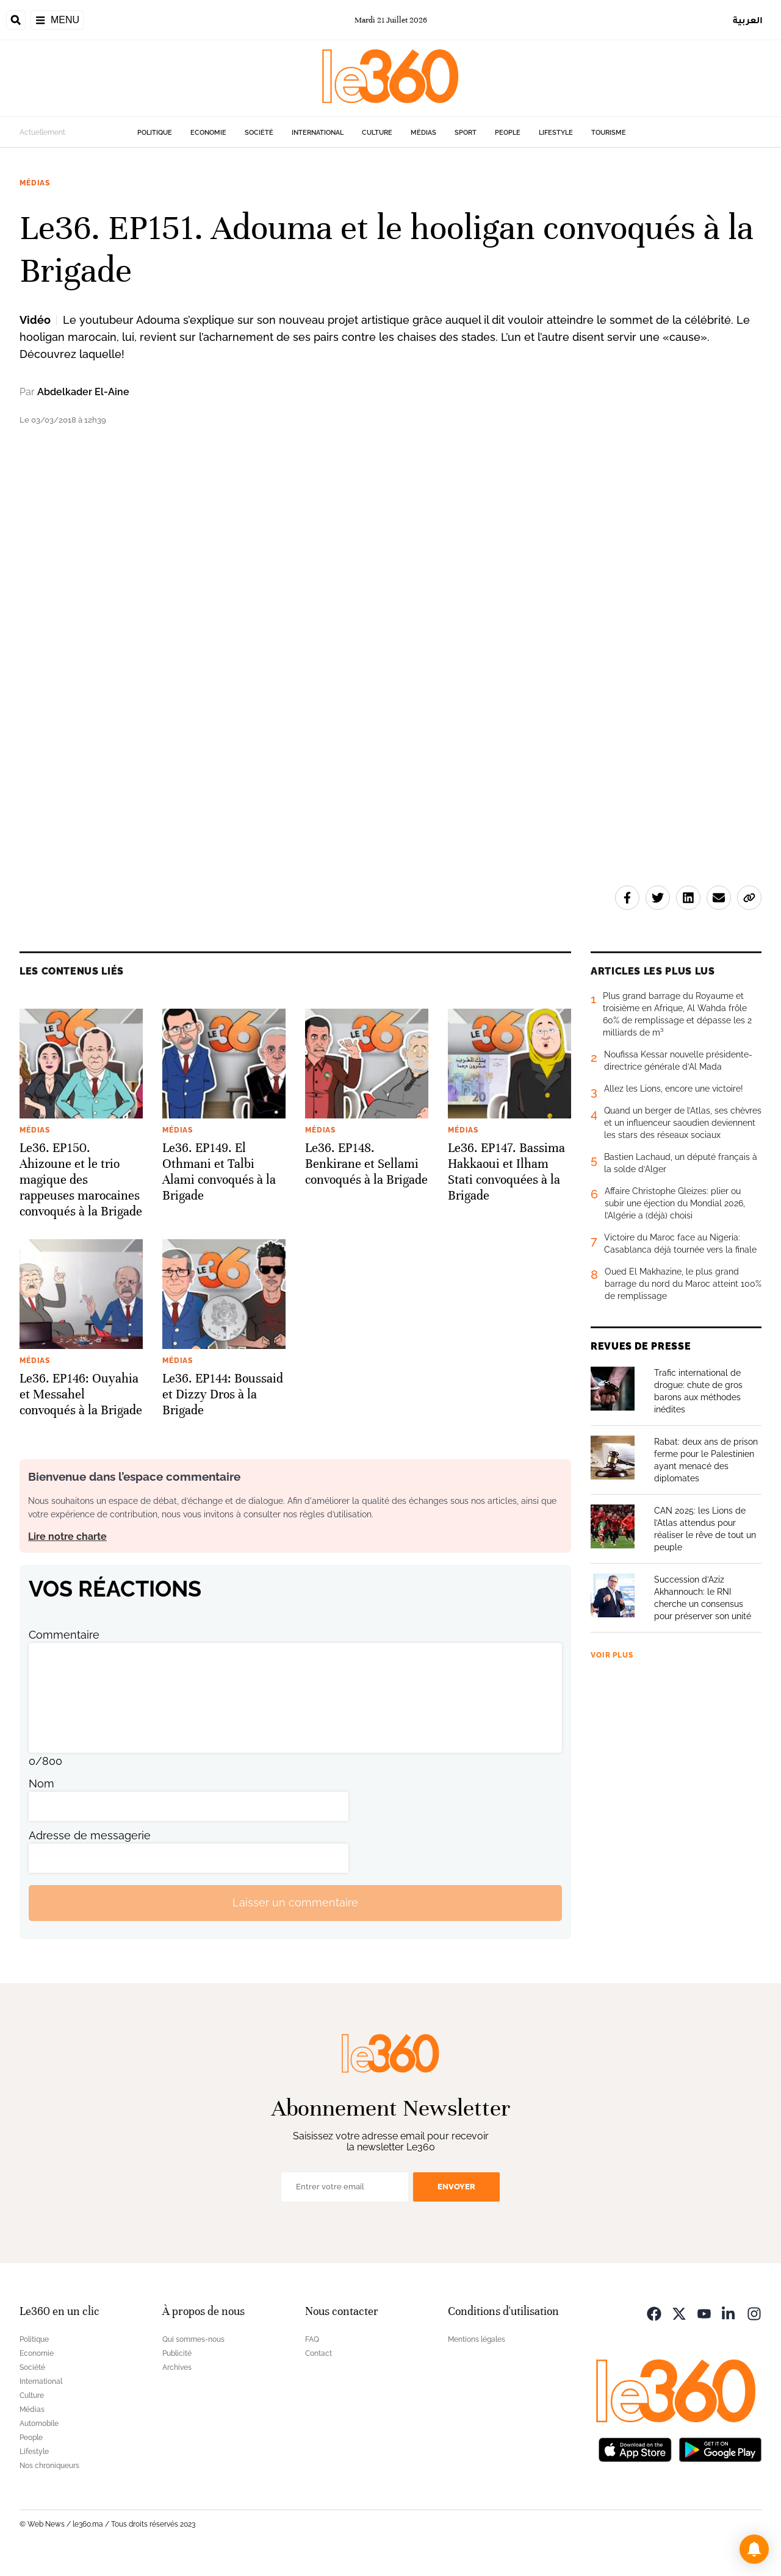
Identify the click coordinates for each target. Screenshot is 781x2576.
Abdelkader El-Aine (83, 392)
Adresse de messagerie (90, 1835)
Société (259, 133)
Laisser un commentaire (295, 1902)
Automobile (39, 2423)
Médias (423, 133)
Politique (154, 133)
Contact (318, 2353)
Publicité (177, 2353)
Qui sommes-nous (193, 2339)
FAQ (312, 2339)
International (318, 133)
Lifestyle (556, 133)
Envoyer (456, 2186)
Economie (208, 133)
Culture (377, 133)
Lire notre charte (67, 1536)
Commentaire (64, 1634)
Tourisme (608, 133)
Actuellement (42, 132)
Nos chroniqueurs (49, 2465)
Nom (41, 1783)
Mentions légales (476, 2339)
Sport (466, 133)
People (507, 133)
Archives (177, 2367)
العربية (748, 20)
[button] (754, 2549)
